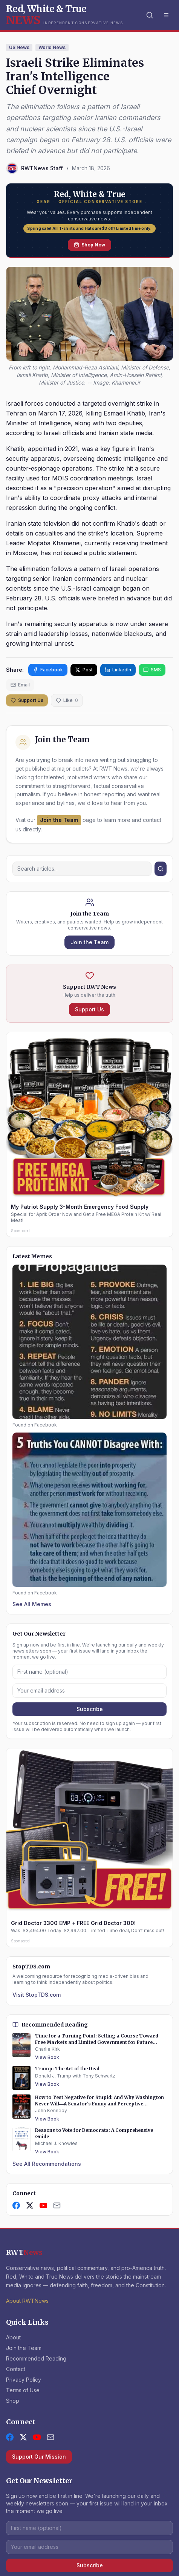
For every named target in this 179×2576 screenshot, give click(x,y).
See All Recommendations (46, 2164)
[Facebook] (16, 2205)
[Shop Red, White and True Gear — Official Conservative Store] (89, 220)
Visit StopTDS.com (36, 1994)
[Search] (149, 15)
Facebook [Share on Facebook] (48, 669)
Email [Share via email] (20, 685)
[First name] (89, 1672)
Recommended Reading (36, 2358)
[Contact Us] (57, 2205)
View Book (47, 2057)
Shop (12, 2400)
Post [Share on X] (84, 669)
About (13, 2337)
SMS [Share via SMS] (152, 669)
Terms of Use (23, 2390)
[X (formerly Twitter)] (23, 2437)
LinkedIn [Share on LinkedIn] (118, 669)
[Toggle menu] (166, 15)
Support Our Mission (39, 2456)
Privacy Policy (23, 2379)
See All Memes (31, 1604)
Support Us (27, 700)
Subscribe (89, 1709)
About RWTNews (27, 2300)
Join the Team (59, 820)
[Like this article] (67, 700)
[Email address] (89, 1690)
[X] (30, 2205)
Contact (15, 2369)
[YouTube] (43, 2205)
